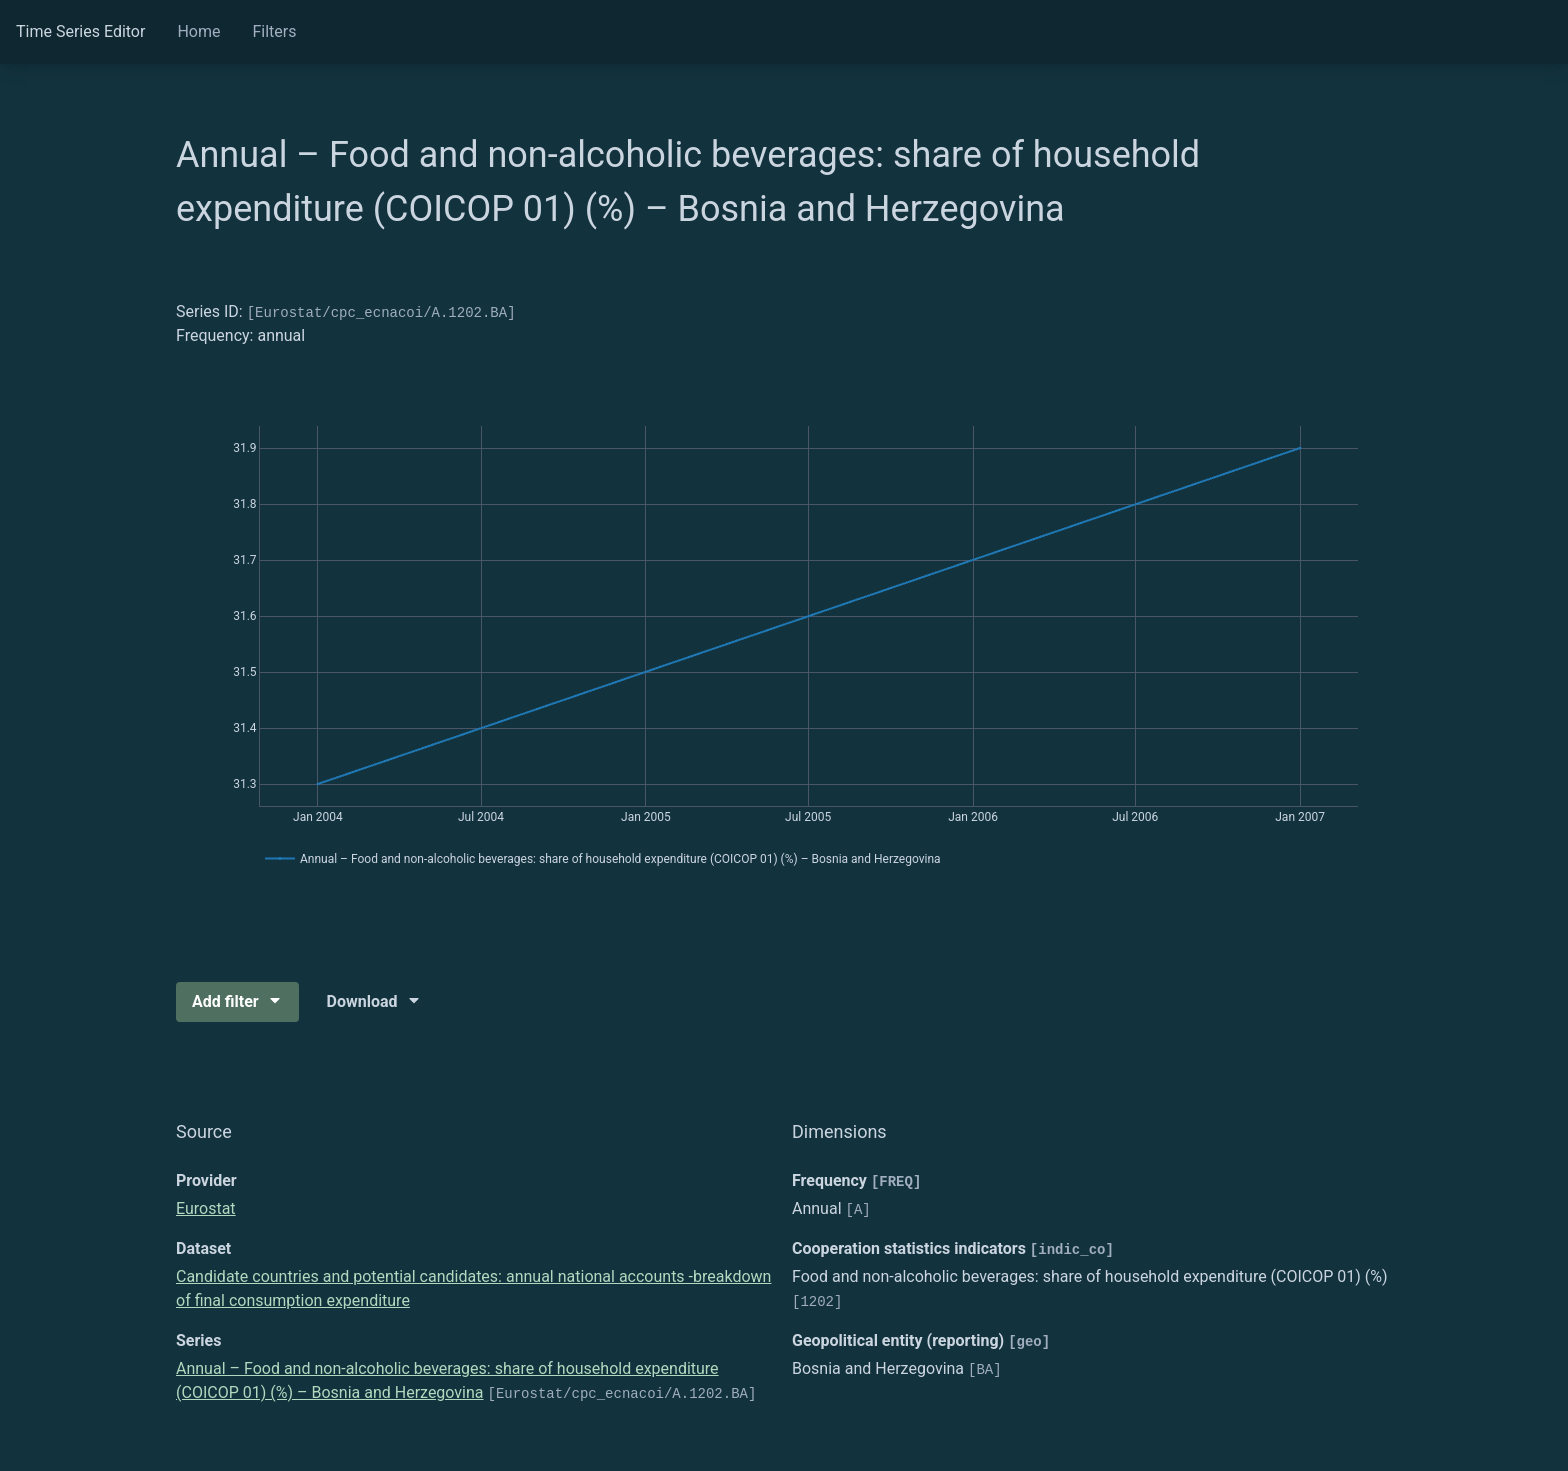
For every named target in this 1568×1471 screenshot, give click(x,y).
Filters (274, 31)
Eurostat (206, 1208)
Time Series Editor (80, 31)
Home (198, 31)
